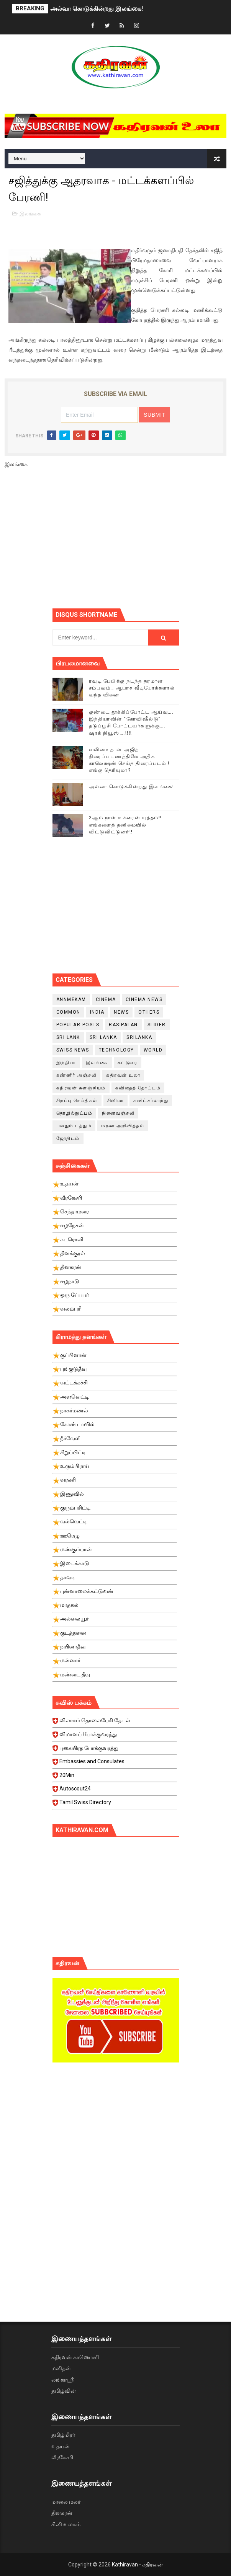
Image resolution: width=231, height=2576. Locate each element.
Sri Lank (68, 1037)
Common (68, 1012)
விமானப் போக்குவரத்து (114, 1736)
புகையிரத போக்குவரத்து (114, 1750)
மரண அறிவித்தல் (122, 1125)
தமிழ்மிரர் (63, 2435)
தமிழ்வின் (63, 2391)
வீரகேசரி (62, 2457)
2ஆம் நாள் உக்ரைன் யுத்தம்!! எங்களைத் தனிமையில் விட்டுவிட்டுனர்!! (125, 824)
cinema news (144, 999)
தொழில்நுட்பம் (74, 1113)
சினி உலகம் (65, 2524)
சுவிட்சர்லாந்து (150, 1100)
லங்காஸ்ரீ (62, 2380)
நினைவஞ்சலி (118, 1113)
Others (148, 1012)
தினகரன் (61, 2513)
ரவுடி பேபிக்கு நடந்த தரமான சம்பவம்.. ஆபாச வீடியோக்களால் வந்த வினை (132, 688)
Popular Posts (78, 1024)
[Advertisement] (141, 541)
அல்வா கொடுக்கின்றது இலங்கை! (96, 8)
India (97, 1012)
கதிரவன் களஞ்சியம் (81, 1088)
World (153, 1050)
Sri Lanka (103, 1037)
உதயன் (60, 2446)
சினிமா (115, 1100)
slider (156, 1024)
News (121, 1012)
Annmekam (71, 999)
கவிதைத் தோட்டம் (138, 1088)
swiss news (72, 1050)
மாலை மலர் (65, 2502)
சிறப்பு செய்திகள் (77, 1100)
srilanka (139, 1037)
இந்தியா (66, 1062)
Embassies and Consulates (114, 1763)
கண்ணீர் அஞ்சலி (76, 1075)
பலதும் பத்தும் (74, 1125)
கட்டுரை (128, 1062)
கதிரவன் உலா (123, 1075)
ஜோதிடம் (68, 1138)
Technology (116, 1050)
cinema (106, 999)
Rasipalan (123, 1024)
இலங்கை (30, 214)
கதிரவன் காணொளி (75, 2357)
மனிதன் (61, 2368)
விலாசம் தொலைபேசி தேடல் (114, 1722)
